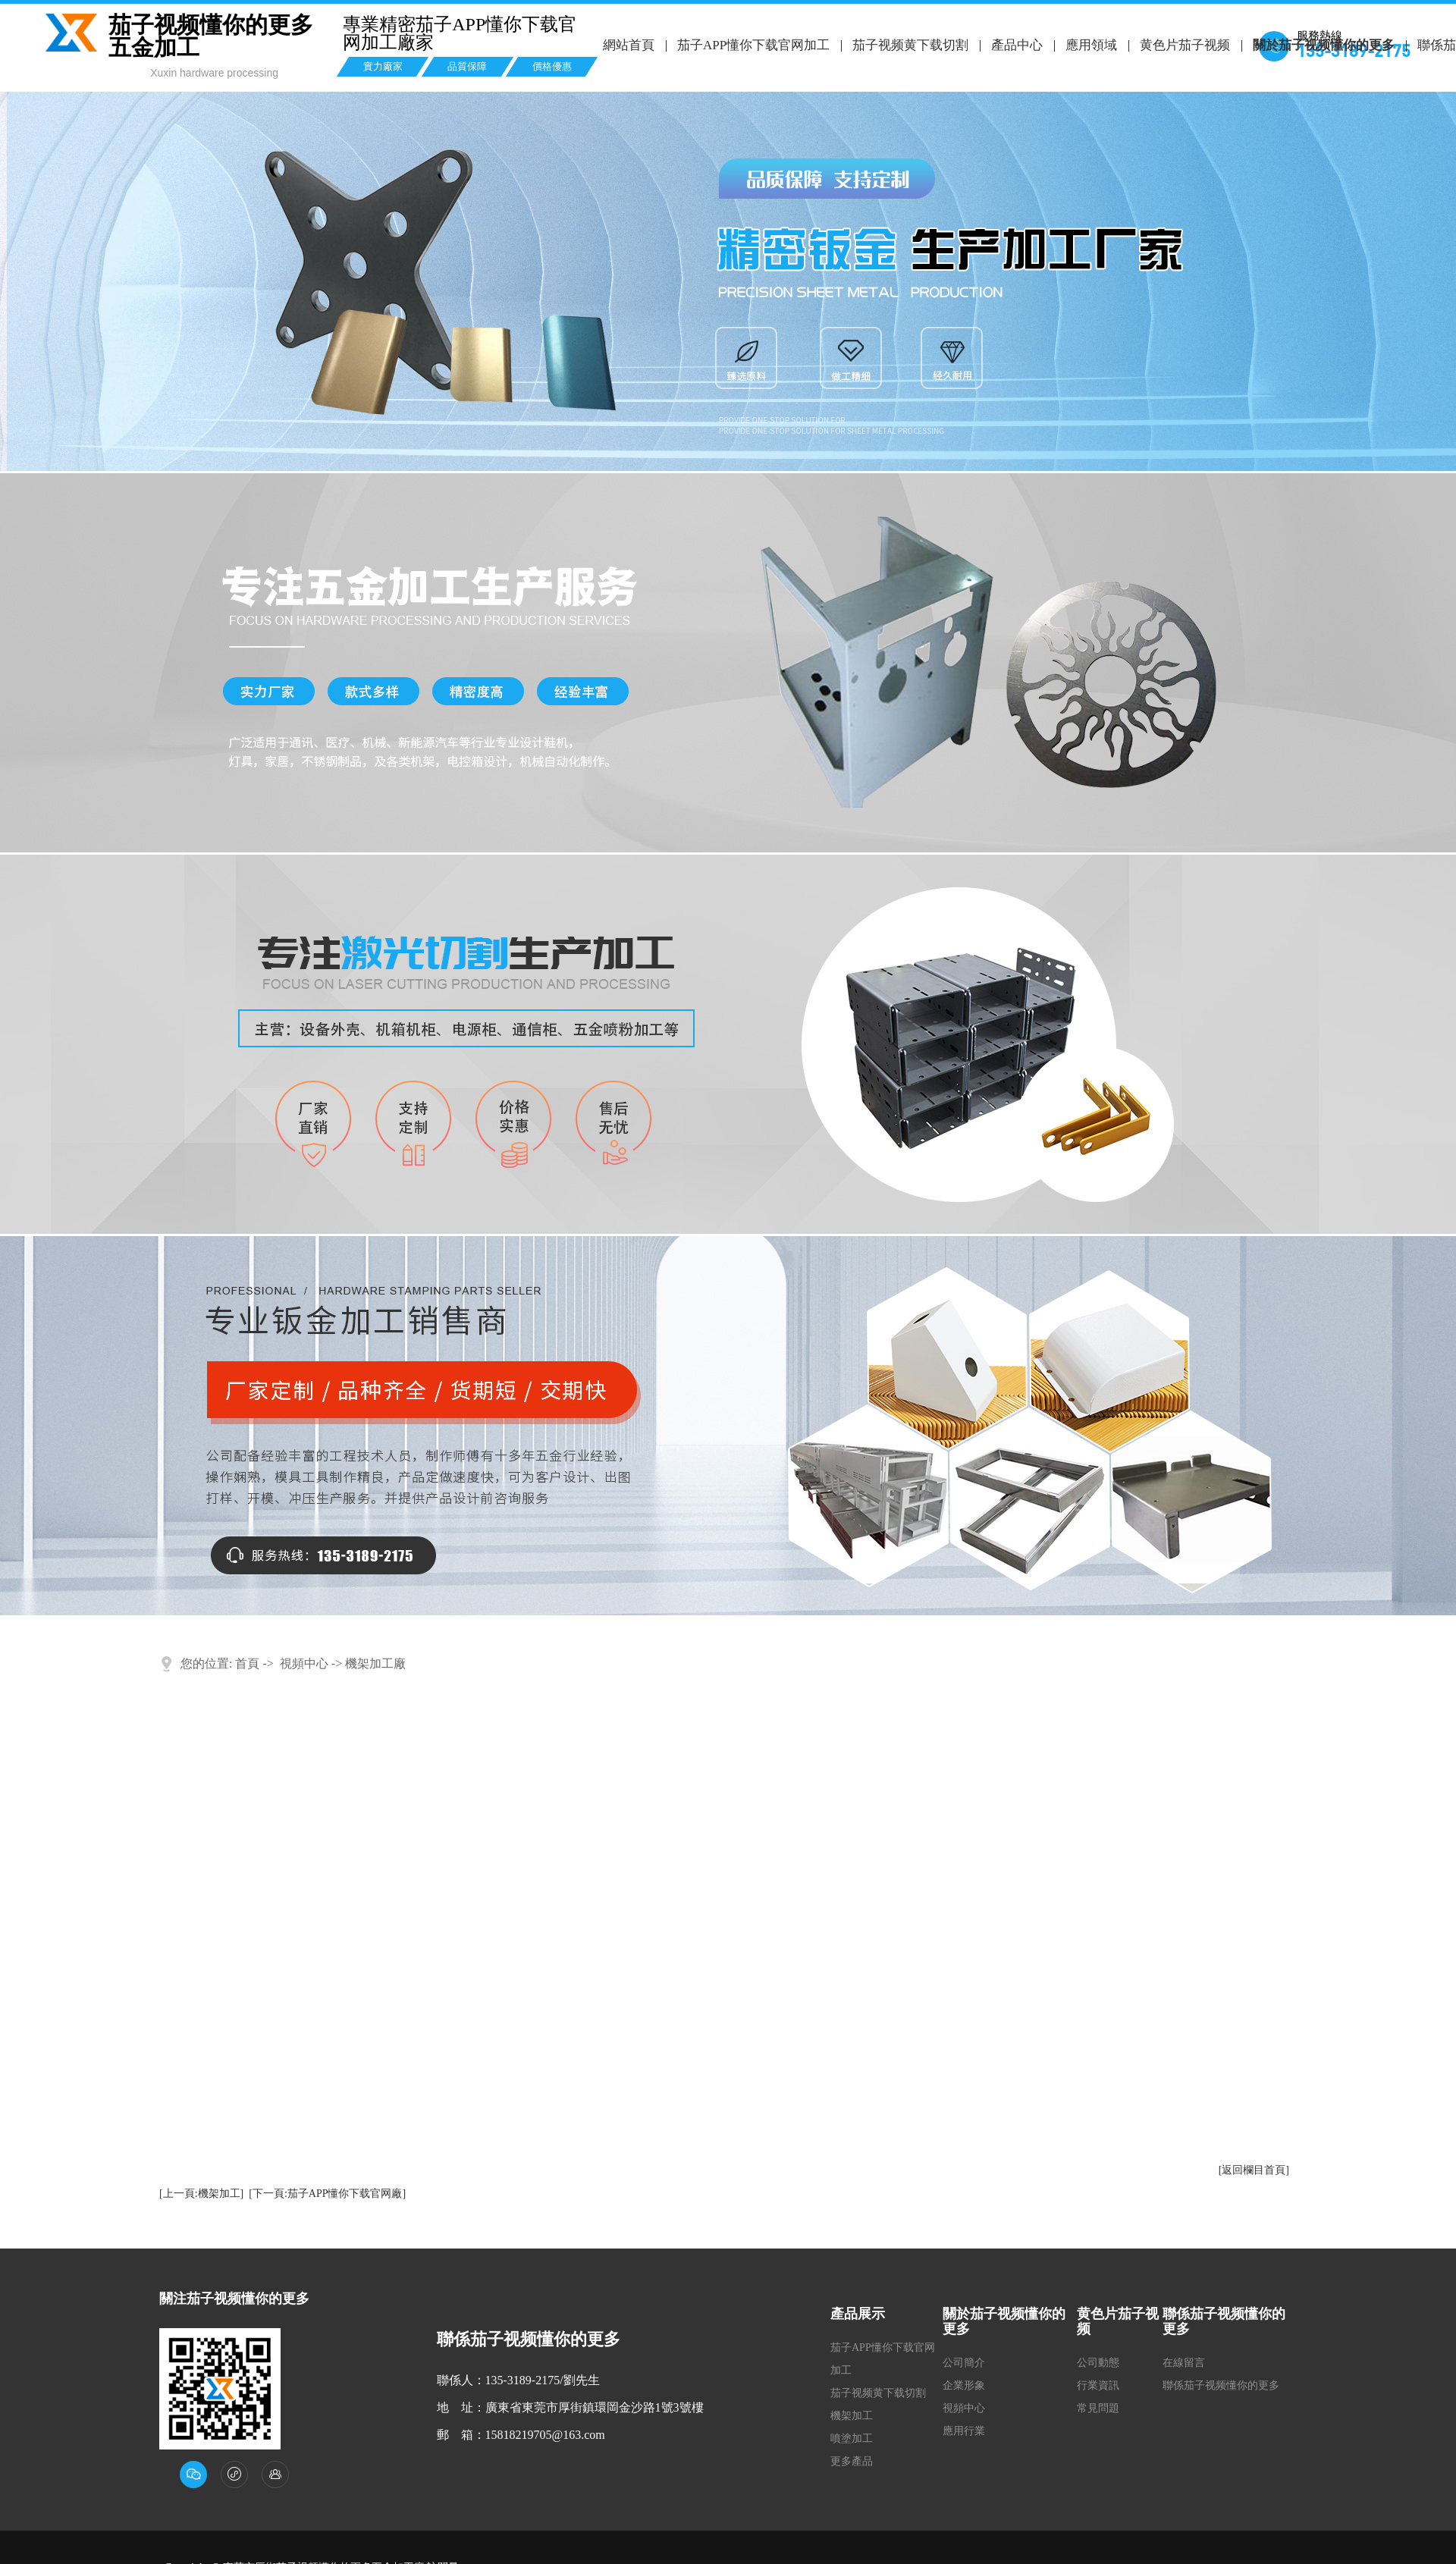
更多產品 (851, 2461)
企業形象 (964, 2385)
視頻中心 (304, 1663)
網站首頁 (628, 45)
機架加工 (851, 2415)
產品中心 (1015, 45)
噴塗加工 (851, 2438)
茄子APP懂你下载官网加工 (752, 45)
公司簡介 (964, 2362)
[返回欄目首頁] (1254, 2170)
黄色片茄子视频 (1183, 45)
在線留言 (1184, 2362)
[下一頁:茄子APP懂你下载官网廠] (327, 2193)
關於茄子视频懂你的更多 (1321, 45)
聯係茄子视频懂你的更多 (1221, 2385)
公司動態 (1098, 2362)
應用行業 (964, 2431)
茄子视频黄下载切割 (910, 45)
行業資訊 (1098, 2385)
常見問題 (1098, 2408)
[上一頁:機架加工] (201, 2193)
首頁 (247, 1663)
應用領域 (1089, 45)
